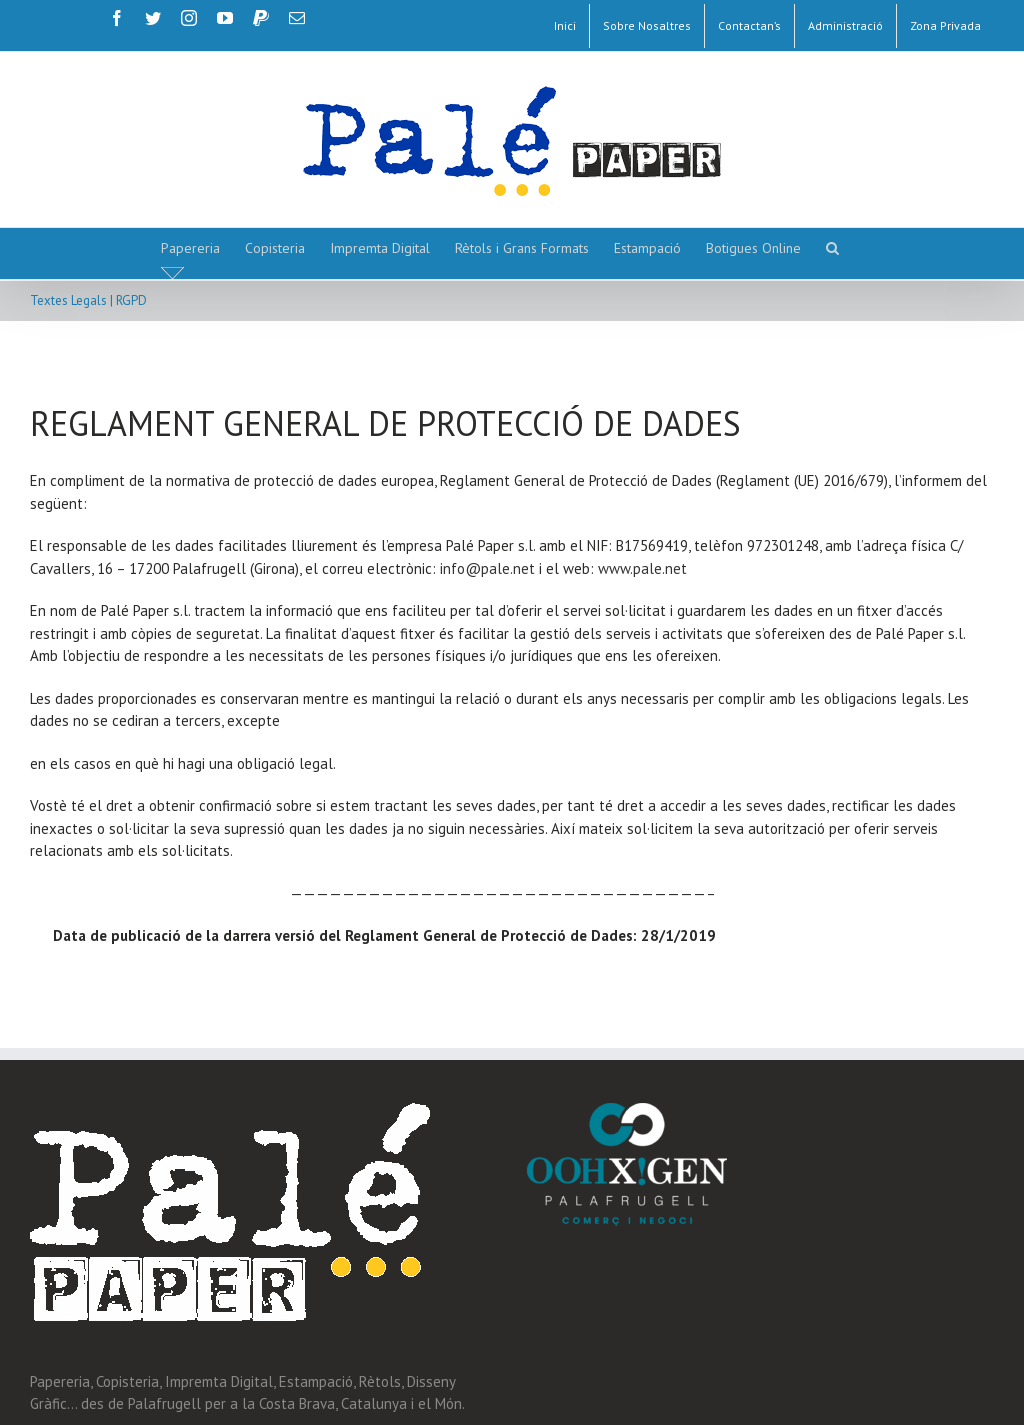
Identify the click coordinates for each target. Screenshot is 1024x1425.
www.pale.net (642, 568)
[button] (832, 248)
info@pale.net (487, 568)
